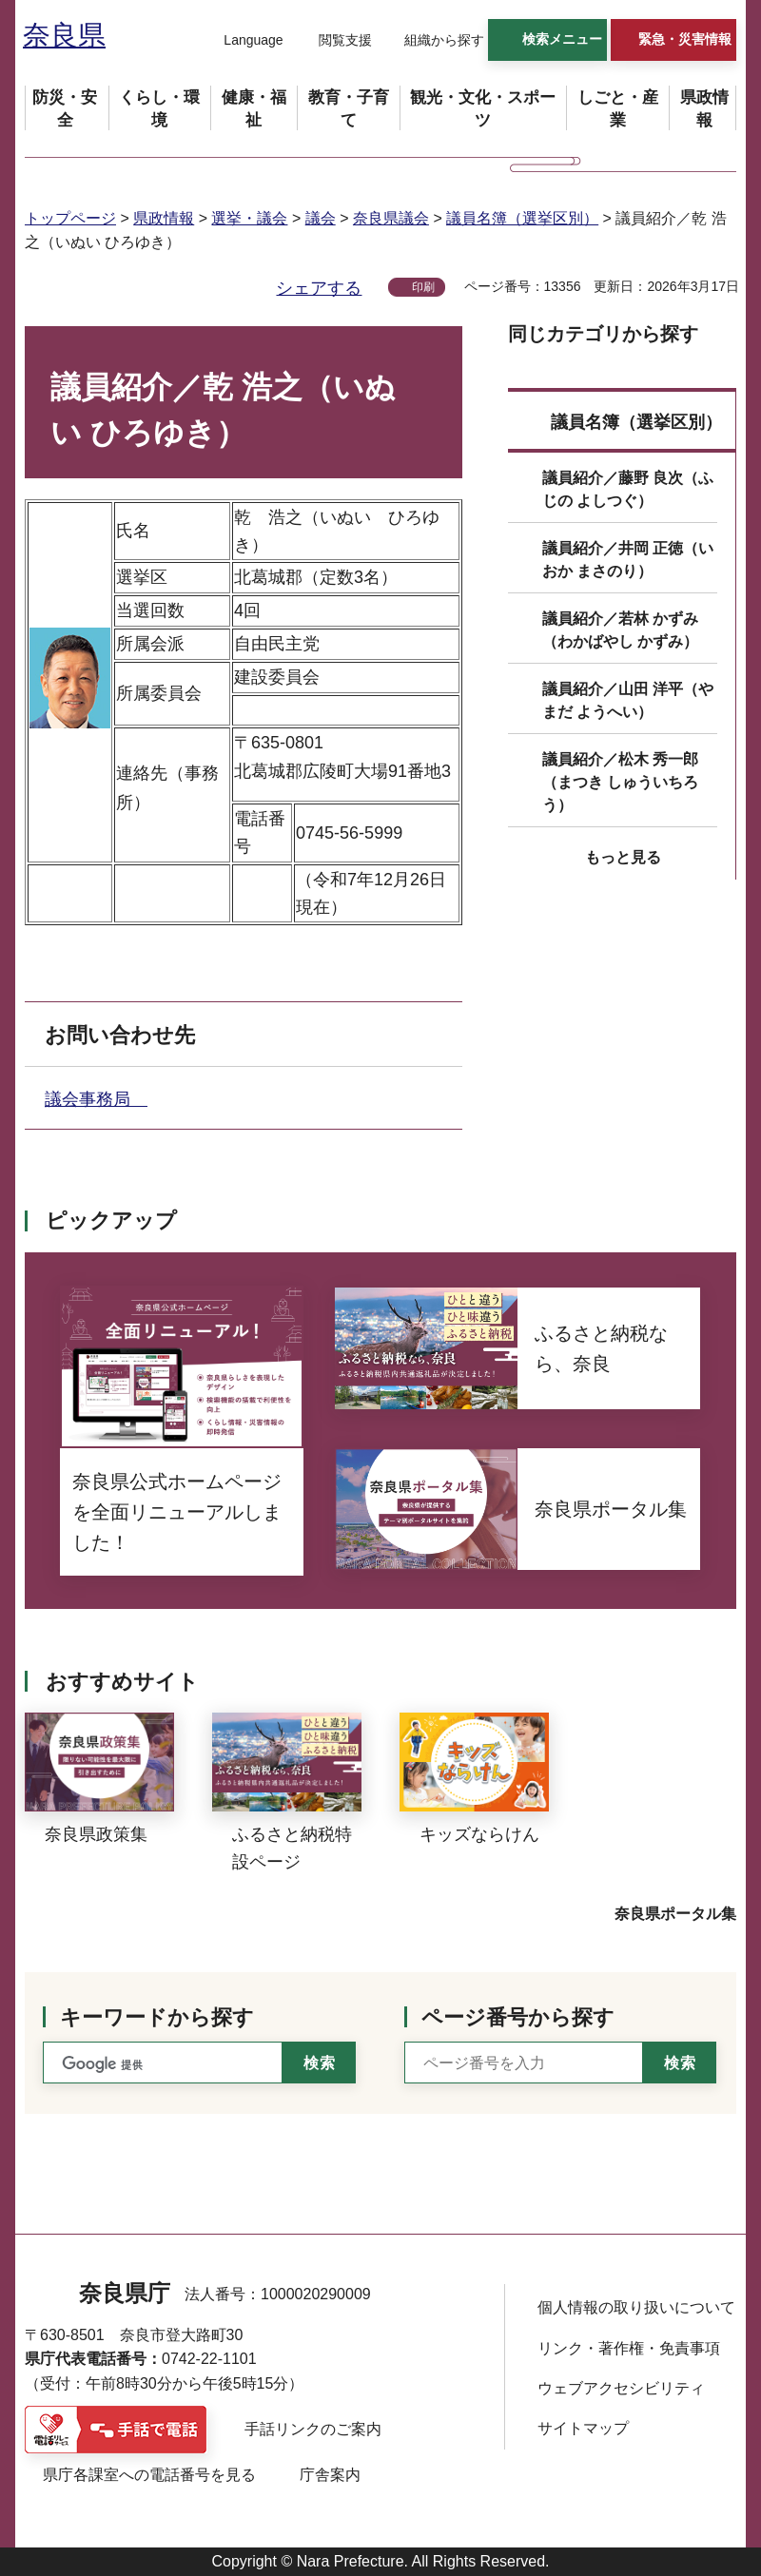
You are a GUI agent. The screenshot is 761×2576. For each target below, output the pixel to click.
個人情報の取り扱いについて (636, 2307)
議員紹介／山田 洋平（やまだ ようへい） (627, 700)
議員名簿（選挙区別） (522, 218)
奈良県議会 (391, 218)
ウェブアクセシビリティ (621, 2388)
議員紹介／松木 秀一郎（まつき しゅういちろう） (620, 782)
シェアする (318, 288)
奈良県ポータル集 (675, 1914)
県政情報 (163, 218)
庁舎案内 (330, 2475)
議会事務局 (96, 1099)
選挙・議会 (249, 218)
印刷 (423, 287)
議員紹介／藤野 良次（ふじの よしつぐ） (627, 489)
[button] (241, 41)
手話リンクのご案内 (312, 2429)
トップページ (70, 218)
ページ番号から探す (518, 2017)
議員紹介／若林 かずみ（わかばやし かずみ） (620, 629)
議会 (320, 218)
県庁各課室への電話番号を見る (149, 2475)
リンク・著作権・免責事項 (628, 2348)
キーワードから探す (157, 2017)
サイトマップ (583, 2428)
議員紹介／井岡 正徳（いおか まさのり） (627, 559)
